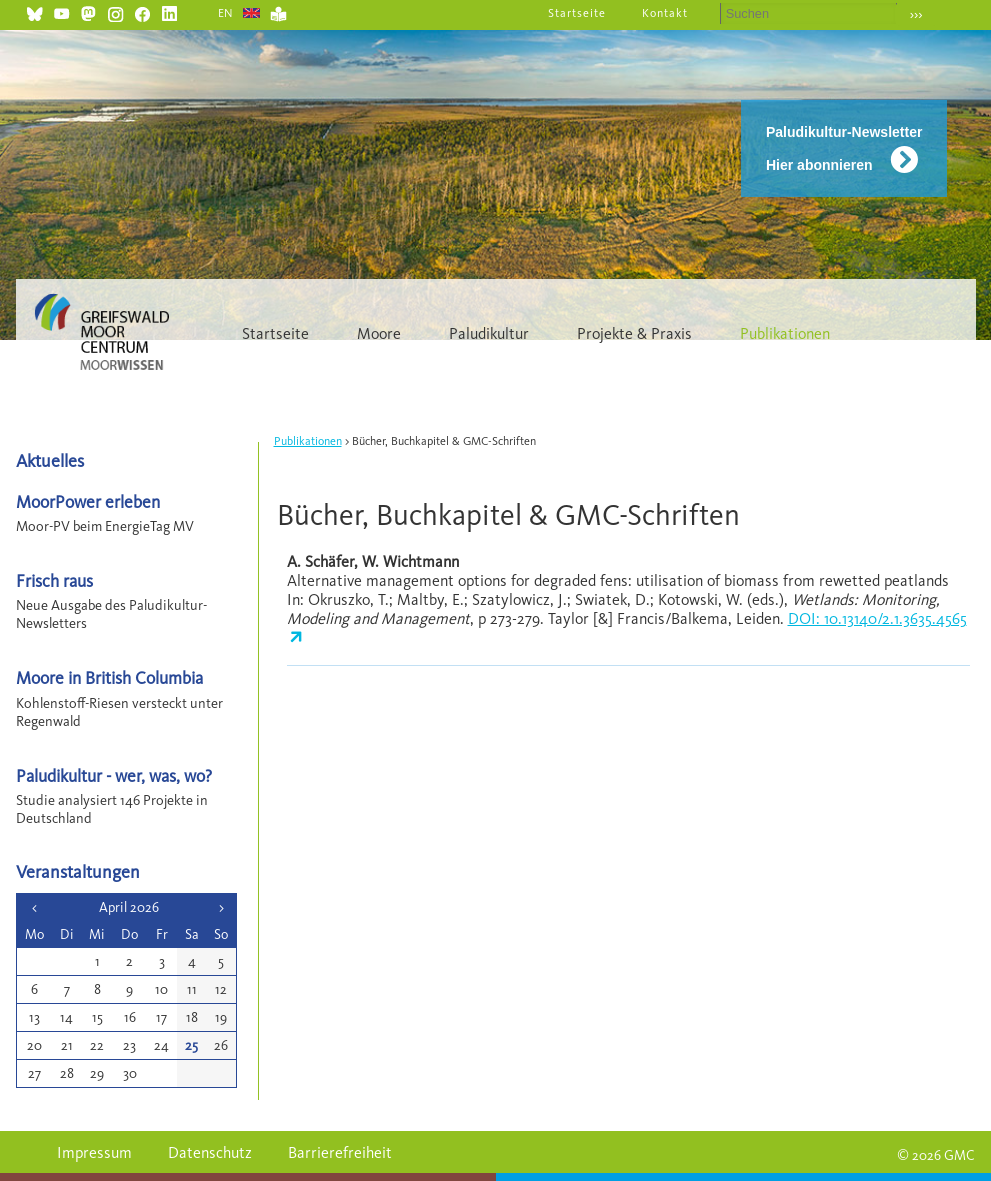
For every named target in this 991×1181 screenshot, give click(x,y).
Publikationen (785, 333)
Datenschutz (210, 1152)
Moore (379, 333)
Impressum (94, 1152)
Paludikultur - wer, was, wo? (114, 775)
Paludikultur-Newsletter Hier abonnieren (844, 148)
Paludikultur (489, 333)
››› (916, 14)
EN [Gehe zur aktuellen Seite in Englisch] (226, 13)
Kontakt (665, 13)
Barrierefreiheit (340, 1152)
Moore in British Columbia (109, 677)
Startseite (577, 13)
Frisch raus (54, 580)
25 (191, 1045)
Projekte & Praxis (634, 333)
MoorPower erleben (88, 501)
